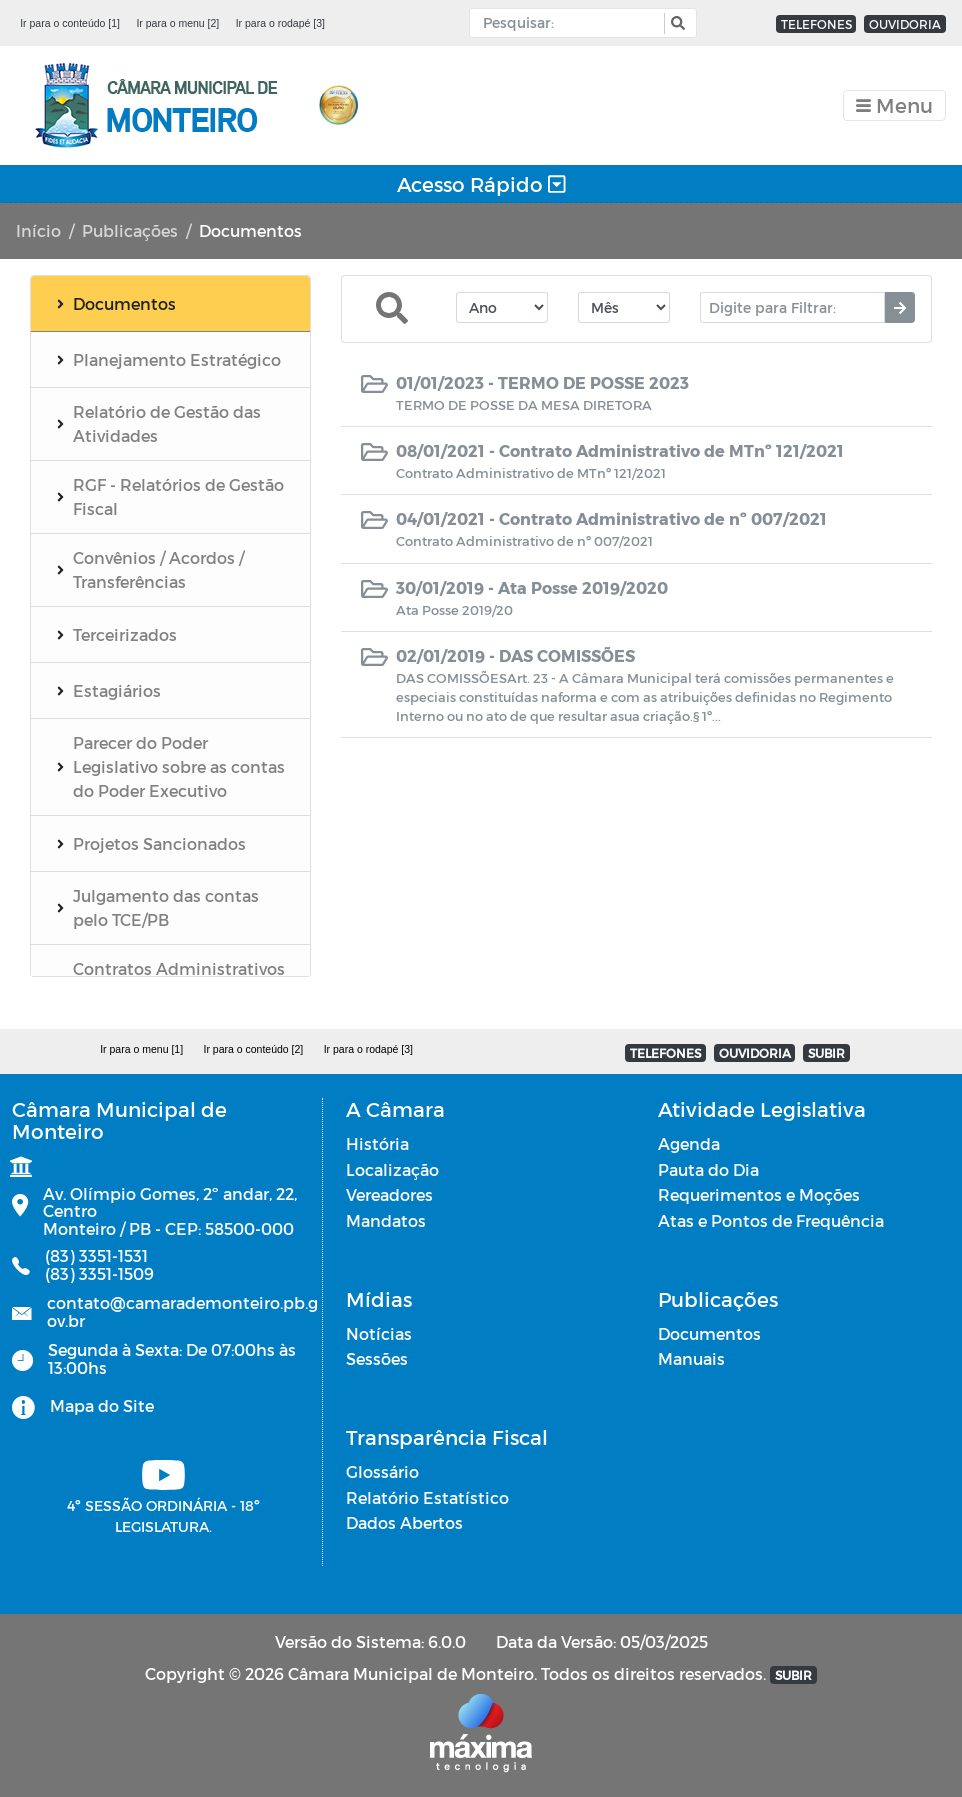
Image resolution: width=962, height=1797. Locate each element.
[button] (675, 23)
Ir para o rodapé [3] (280, 23)
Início (38, 230)
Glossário (382, 1471)
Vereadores (389, 1194)
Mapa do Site (102, 1405)
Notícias (379, 1333)
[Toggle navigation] (894, 105)
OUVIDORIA (905, 24)
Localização (392, 1169)
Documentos (709, 1333)
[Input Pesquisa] (571, 23)
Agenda (689, 1143)
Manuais (691, 1358)
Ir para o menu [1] (141, 1049)
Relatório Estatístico (427, 1497)
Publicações (130, 230)
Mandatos (386, 1220)
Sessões (377, 1358)
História (377, 1143)
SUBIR (826, 1053)
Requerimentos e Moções (759, 1194)
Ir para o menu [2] (177, 23)
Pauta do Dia (708, 1169)
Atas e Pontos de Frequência (771, 1220)
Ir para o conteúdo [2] (253, 1049)
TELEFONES (816, 24)
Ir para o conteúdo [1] (70, 23)
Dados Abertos (404, 1522)
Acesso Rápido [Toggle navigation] (481, 184)
